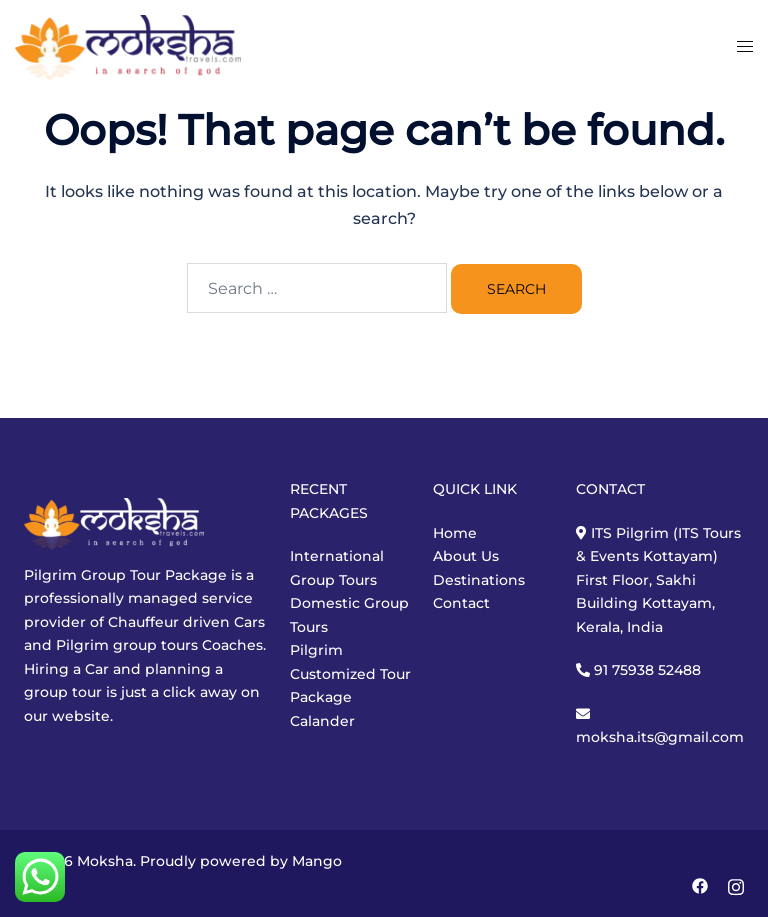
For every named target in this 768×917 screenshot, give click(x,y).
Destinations (479, 580)
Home (455, 533)
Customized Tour (350, 674)
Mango (317, 861)
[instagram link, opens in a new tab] (736, 884)
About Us (466, 556)
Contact (461, 603)
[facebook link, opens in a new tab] (700, 884)
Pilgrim (316, 650)
